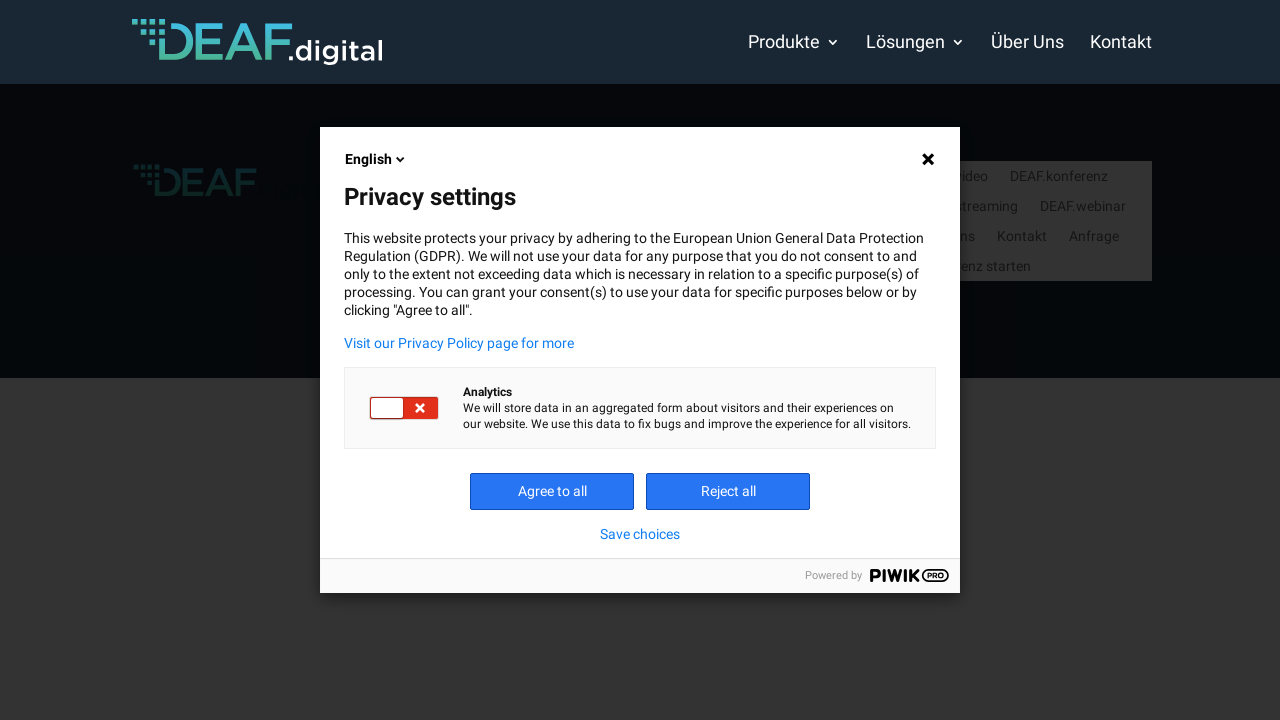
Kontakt (1121, 43)
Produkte (784, 43)
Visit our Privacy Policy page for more (459, 343)
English (376, 159)
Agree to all (552, 491)
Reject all (728, 491)
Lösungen (905, 43)
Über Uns (1027, 43)
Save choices (640, 534)
